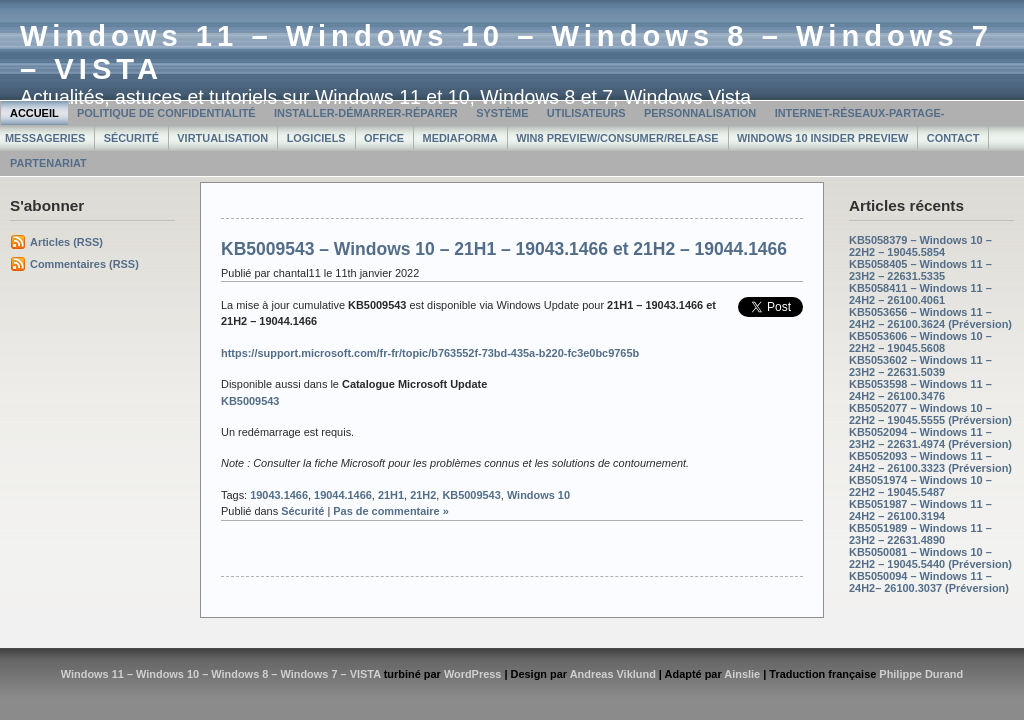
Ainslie (742, 674)
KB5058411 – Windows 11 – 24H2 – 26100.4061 (920, 294)
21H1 (391, 495)
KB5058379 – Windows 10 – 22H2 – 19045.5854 (920, 246)
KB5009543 (250, 401)
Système (502, 113)
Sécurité (131, 138)
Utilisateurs (586, 113)
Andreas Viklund (613, 674)
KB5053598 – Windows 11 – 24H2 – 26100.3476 (920, 390)
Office (384, 138)
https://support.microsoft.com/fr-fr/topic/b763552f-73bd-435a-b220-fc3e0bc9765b (430, 353)
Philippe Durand (921, 674)
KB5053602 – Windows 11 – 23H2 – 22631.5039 (920, 366)
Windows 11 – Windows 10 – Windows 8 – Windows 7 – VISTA (221, 674)
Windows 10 (538, 495)
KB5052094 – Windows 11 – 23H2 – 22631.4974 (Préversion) (930, 438)
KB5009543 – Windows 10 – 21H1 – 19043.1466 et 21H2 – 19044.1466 (504, 249)
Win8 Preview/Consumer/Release (617, 138)
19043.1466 (279, 495)
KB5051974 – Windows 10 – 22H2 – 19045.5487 (920, 486)
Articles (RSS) (66, 242)
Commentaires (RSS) (84, 264)
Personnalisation (700, 113)
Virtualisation (222, 138)
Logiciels (316, 138)
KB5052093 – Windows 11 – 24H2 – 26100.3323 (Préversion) (930, 462)
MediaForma (460, 138)
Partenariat (48, 163)
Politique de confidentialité (166, 113)
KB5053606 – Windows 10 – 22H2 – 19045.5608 (920, 342)
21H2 (423, 495)
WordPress (473, 674)
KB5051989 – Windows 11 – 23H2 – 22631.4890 (920, 534)
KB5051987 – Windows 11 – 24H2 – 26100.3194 (920, 510)
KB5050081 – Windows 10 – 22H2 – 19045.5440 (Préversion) (930, 558)
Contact (953, 138)
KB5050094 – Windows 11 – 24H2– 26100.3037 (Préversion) (929, 582)
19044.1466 (343, 495)
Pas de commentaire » (391, 511)
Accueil (34, 113)
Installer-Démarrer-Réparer (366, 113)
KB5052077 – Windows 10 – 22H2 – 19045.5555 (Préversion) (930, 414)
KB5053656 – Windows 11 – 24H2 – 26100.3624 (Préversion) (930, 318)
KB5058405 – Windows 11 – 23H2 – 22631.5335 (920, 270)
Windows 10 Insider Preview (822, 138)
